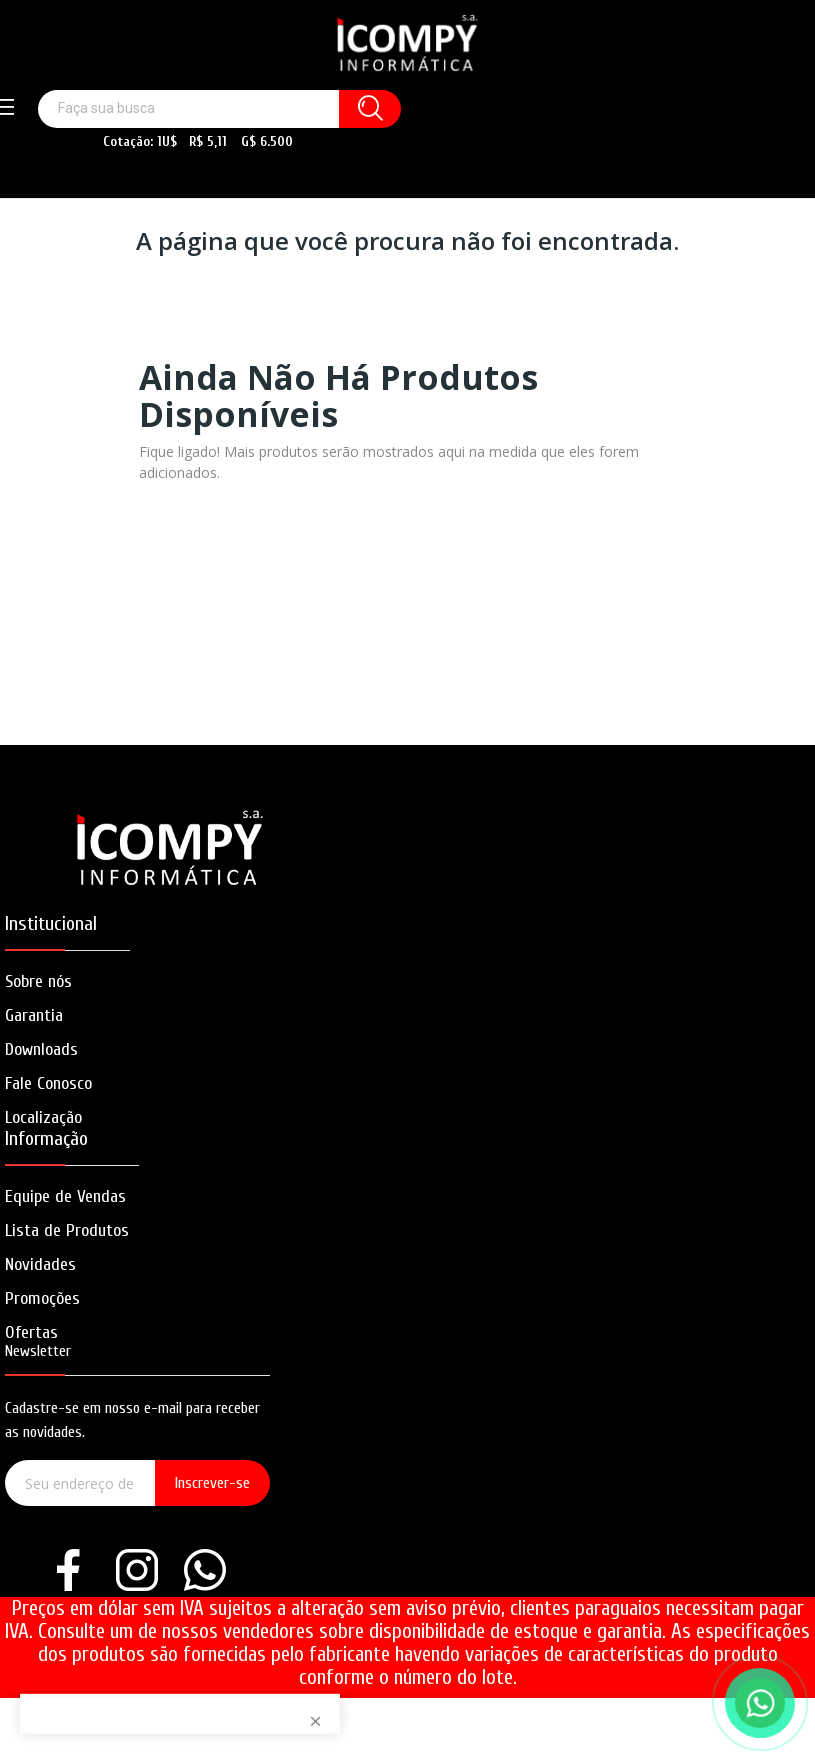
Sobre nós (38, 981)
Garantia (34, 1015)
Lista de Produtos (67, 1230)
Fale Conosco (48, 1083)
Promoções (42, 1298)
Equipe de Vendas (65, 1196)
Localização (43, 1117)
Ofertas (31, 1332)
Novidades (40, 1264)
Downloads (41, 1049)
